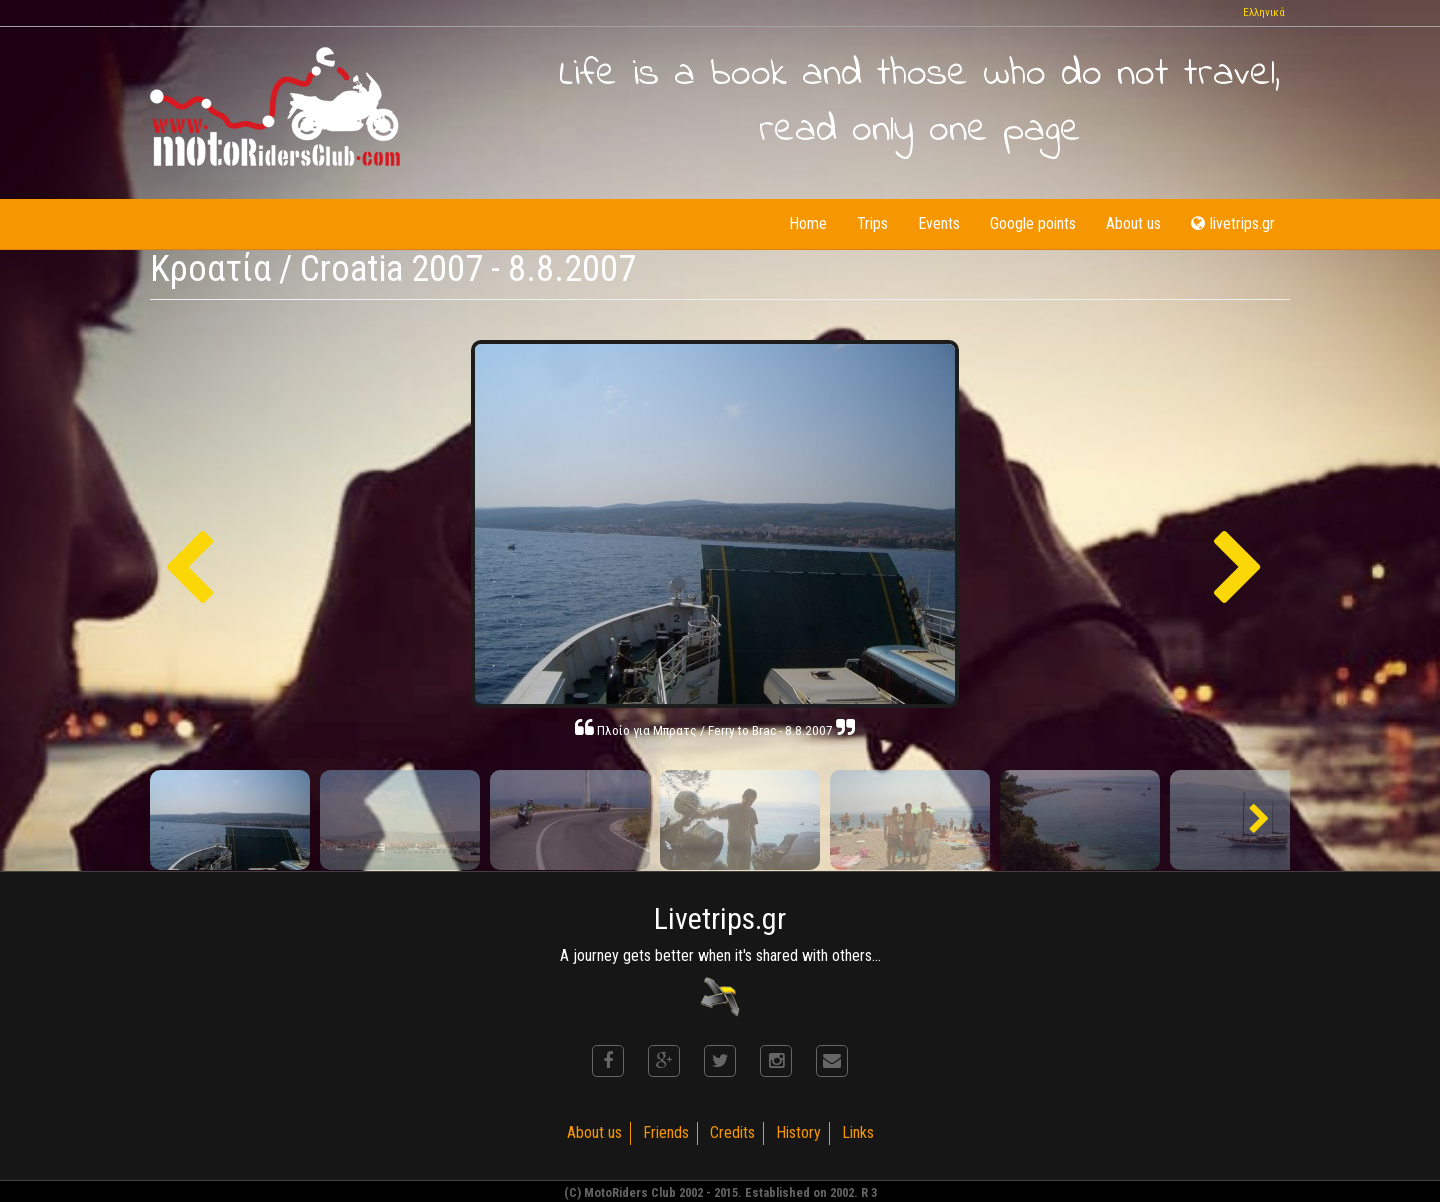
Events (939, 223)
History (798, 1132)
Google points (1033, 223)
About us (1133, 223)
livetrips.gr (1233, 223)
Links (858, 1132)
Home (808, 223)
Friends (666, 1132)
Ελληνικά (1264, 12)
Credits (732, 1132)
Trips (872, 223)
